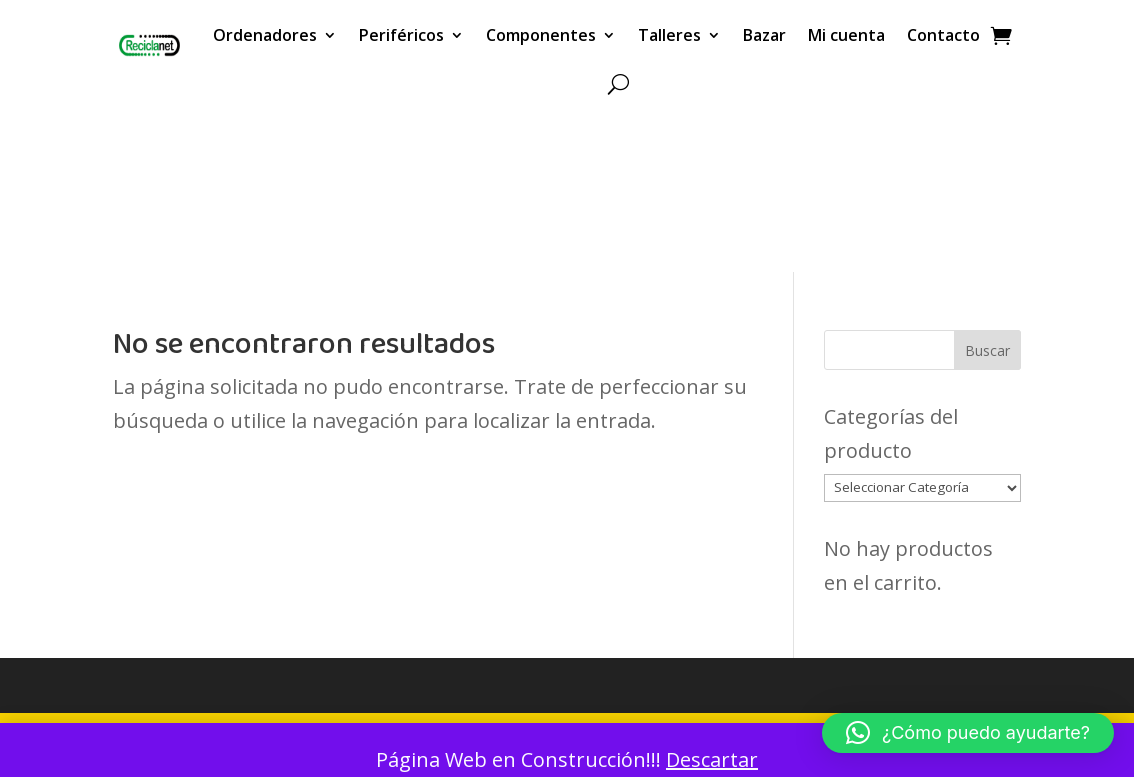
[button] (968, 733)
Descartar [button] (712, 759)
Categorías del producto (891, 433)
